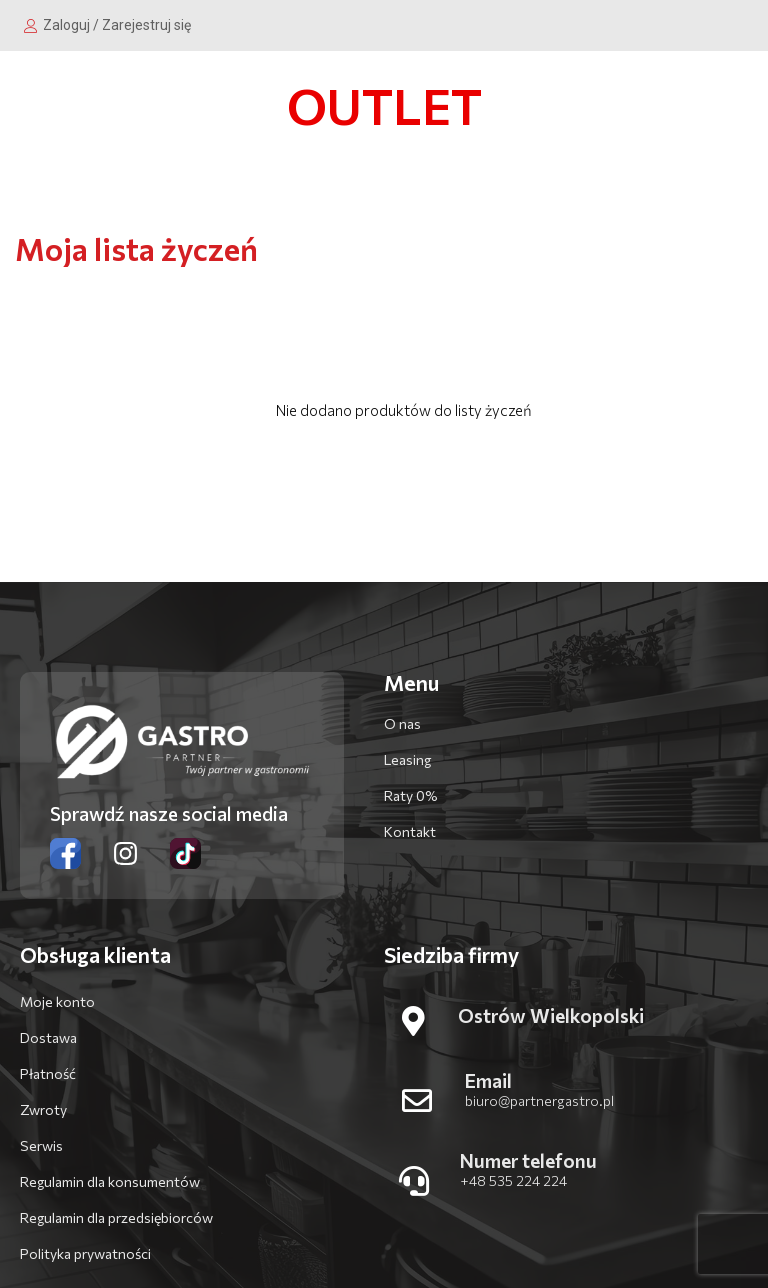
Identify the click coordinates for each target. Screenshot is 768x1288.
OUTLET (384, 105)
